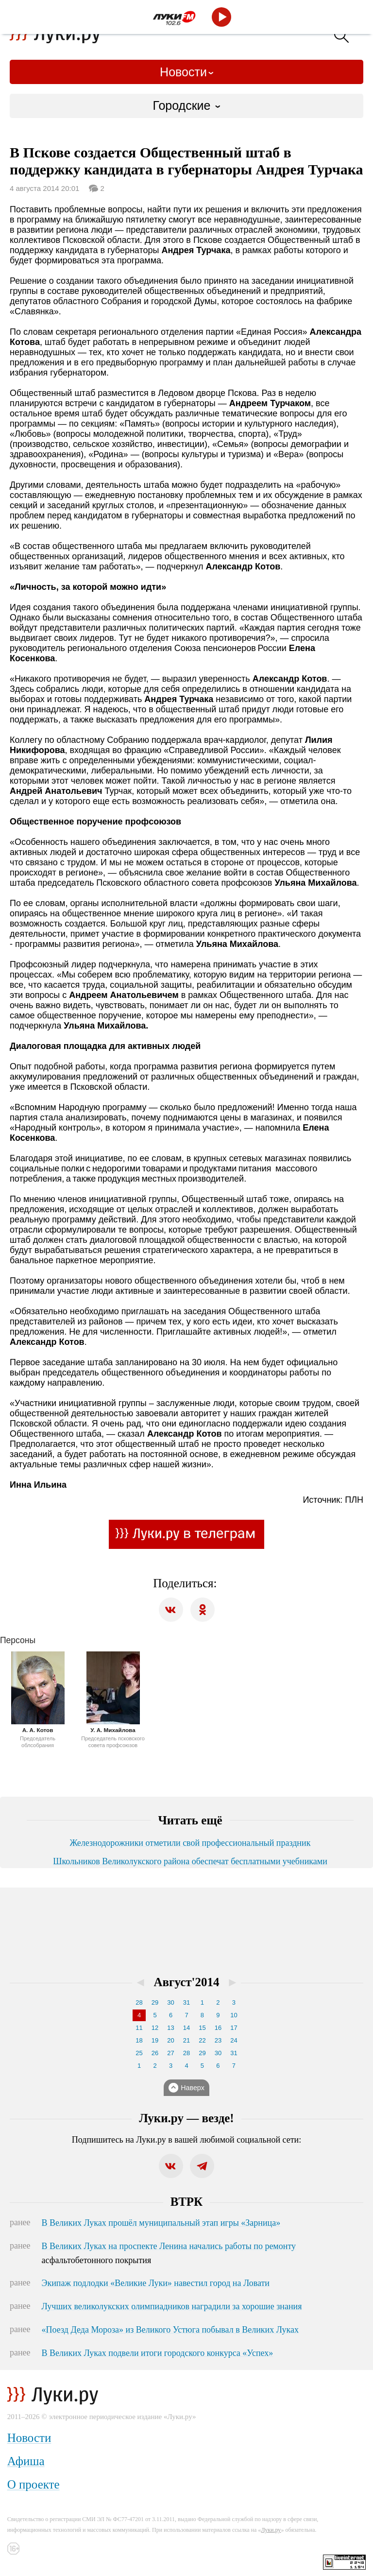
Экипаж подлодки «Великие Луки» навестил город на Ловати (156, 2283)
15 (202, 2027)
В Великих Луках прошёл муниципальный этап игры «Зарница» (161, 2223)
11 (139, 2027)
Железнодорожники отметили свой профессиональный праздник (190, 1843)
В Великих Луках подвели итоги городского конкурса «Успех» (157, 2353)
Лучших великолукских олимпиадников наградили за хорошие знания (172, 2306)
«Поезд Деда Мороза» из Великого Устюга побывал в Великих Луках (170, 2330)
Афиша (26, 2461)
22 (202, 2040)
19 (155, 2040)
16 (218, 2027)
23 (218, 2040)
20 (170, 2040)
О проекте (33, 2484)
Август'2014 (187, 1982)
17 (233, 2027)
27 (170, 2053)
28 (139, 2002)
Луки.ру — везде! (186, 2118)
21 (186, 2040)
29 (155, 2002)
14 (186, 2027)
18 (139, 2040)
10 (233, 2015)
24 (233, 2040)
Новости (183, 72)
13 (170, 2027)
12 (155, 2027)
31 (186, 2002)
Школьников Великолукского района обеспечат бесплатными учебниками (190, 1861)
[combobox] (186, 106)
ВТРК (186, 2201)
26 (155, 2053)
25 (139, 2053)
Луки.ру (271, 2529)
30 (170, 2002)
